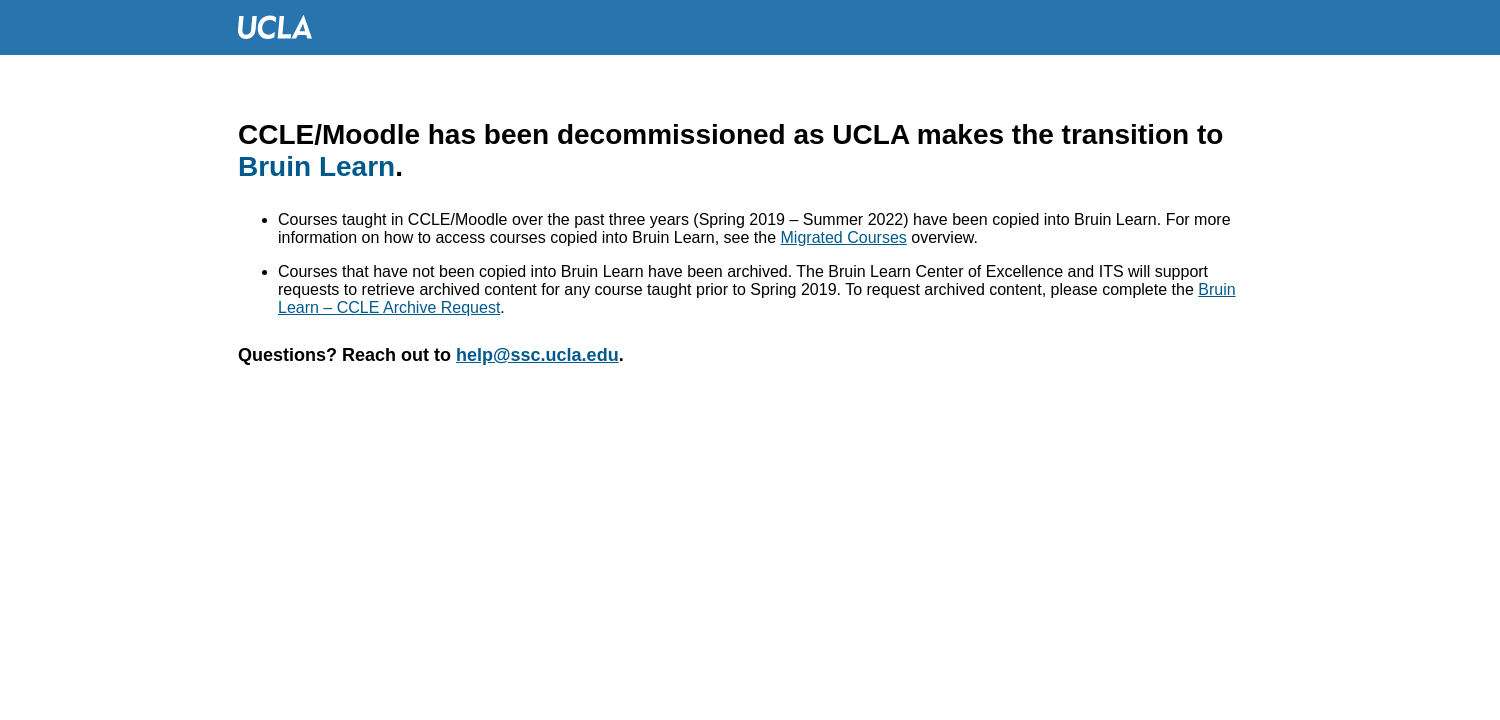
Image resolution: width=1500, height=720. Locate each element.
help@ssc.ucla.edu (537, 355)
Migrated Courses (844, 237)
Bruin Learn (316, 166)
